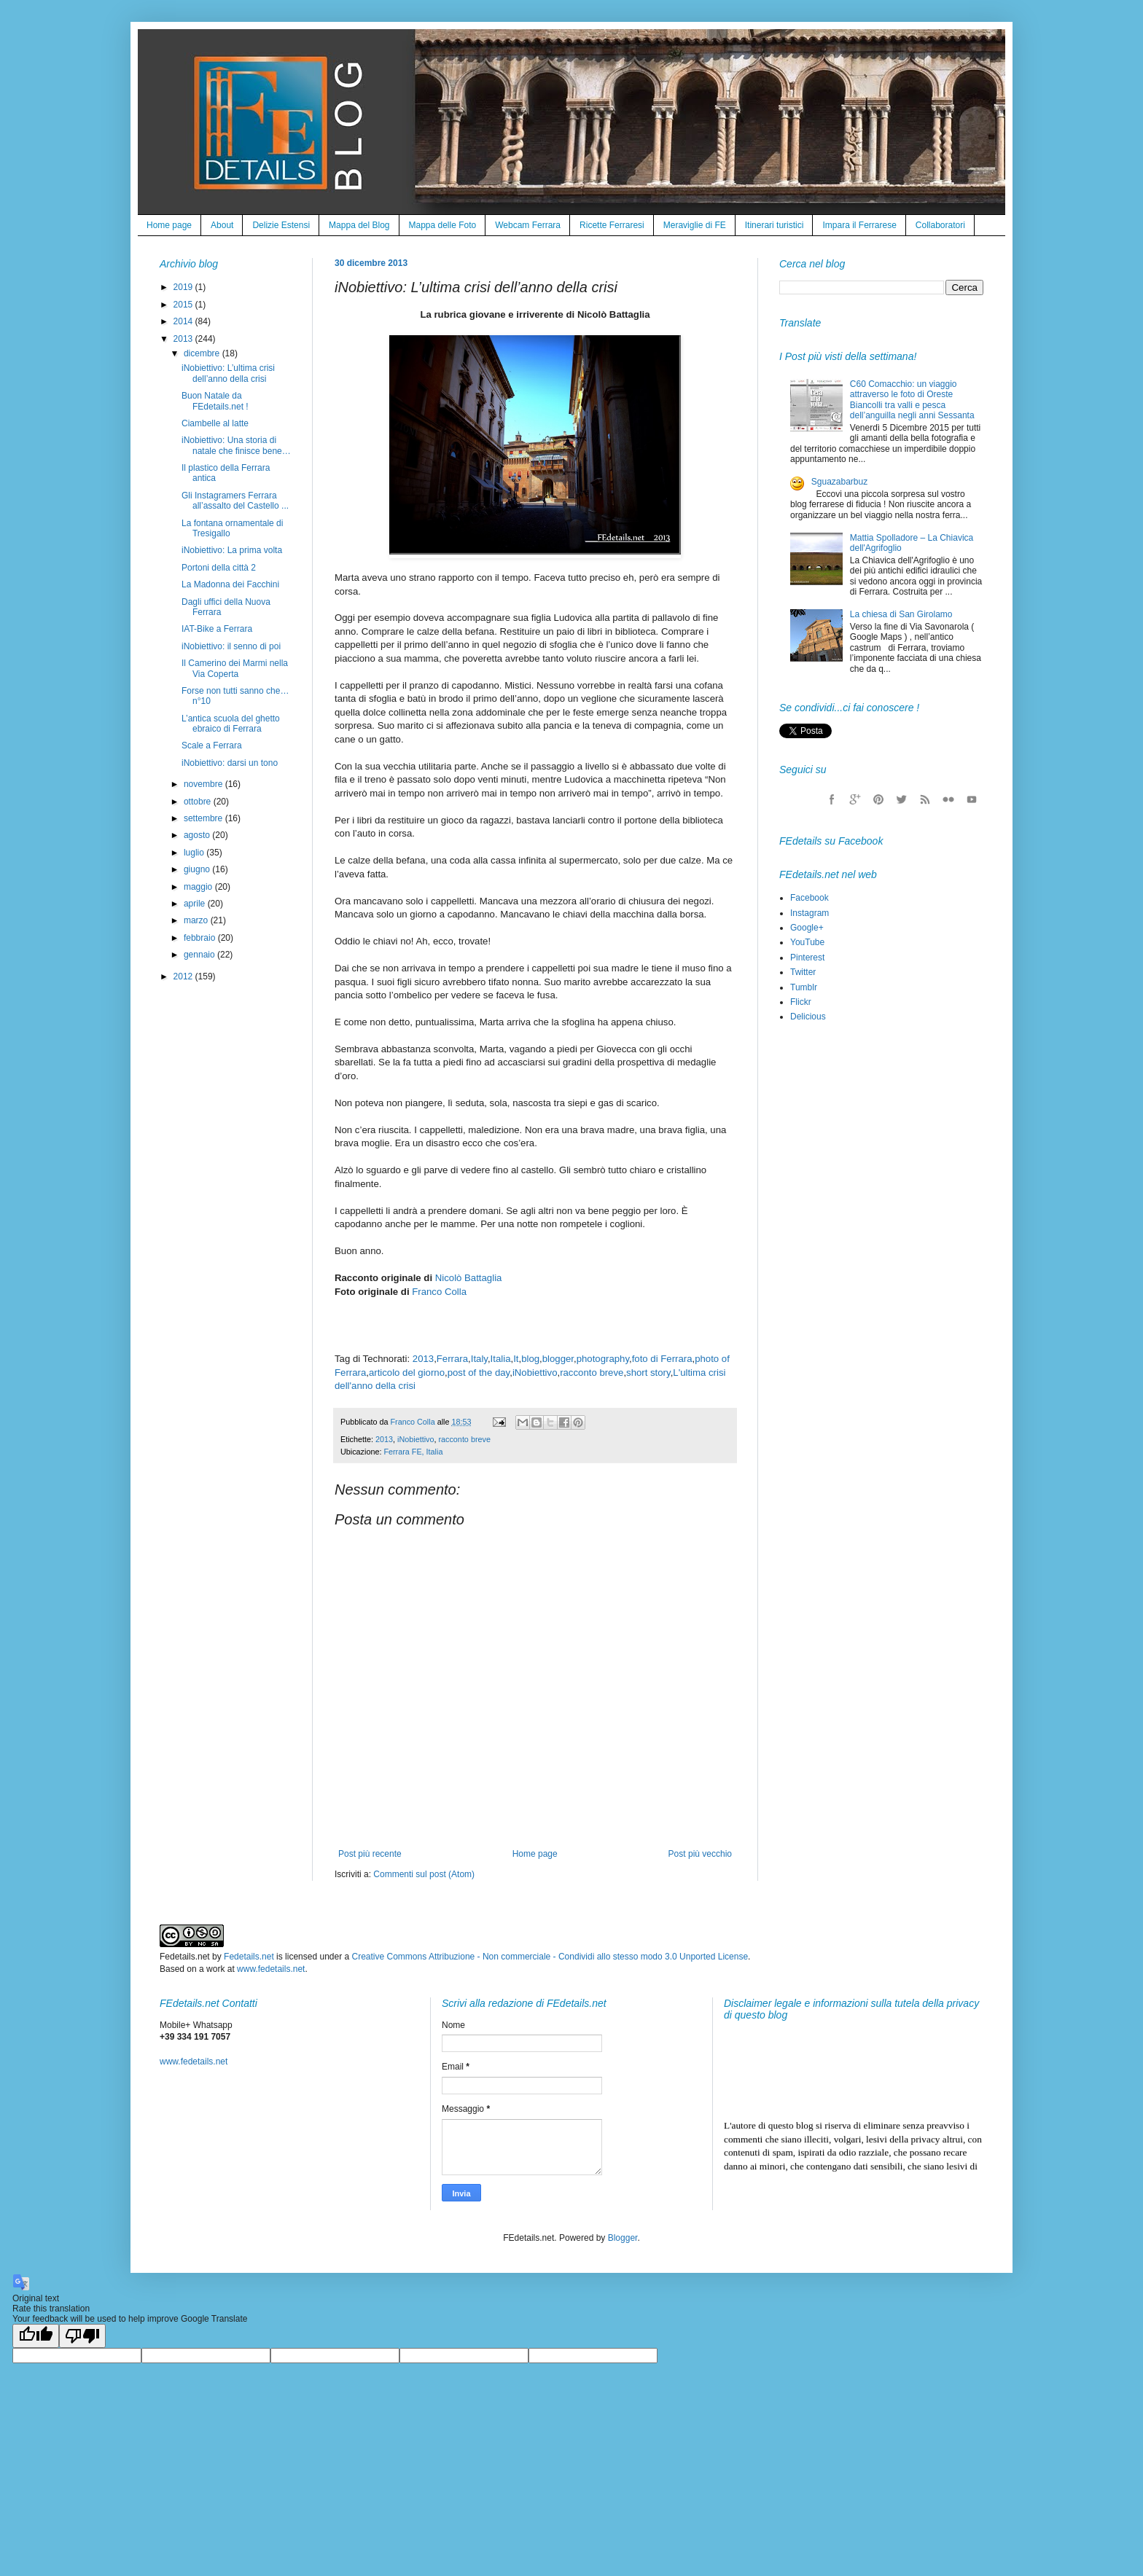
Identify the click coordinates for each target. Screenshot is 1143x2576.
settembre (204, 818)
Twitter (803, 972)
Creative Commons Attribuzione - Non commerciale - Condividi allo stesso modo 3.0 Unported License (550, 1956)
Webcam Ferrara (528, 225)
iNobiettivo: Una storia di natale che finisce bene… (236, 445)
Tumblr (803, 987)
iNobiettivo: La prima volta (232, 550)
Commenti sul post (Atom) (424, 1874)
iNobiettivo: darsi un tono (230, 763)
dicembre (203, 353)
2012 (184, 976)
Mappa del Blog (359, 225)
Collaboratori (940, 225)
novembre (204, 784)
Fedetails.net (249, 1956)
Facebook (809, 898)
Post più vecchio (700, 1854)
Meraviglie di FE (694, 225)
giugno (198, 869)
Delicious (808, 1016)
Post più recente (370, 1854)
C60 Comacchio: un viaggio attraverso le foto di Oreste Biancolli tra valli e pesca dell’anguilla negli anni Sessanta (912, 399)
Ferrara (452, 1358)
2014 (184, 321)
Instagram (809, 913)
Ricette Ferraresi (612, 225)
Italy (479, 1358)
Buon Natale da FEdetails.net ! (215, 401)
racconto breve (591, 1372)
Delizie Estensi (281, 225)
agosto (198, 835)
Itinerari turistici (774, 225)
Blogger (623, 2238)
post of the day (479, 1372)
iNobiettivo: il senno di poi (231, 646)
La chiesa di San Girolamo (901, 614)
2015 (184, 305)
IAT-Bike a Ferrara (217, 629)
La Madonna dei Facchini (230, 584)
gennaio (200, 955)
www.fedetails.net (271, 1969)
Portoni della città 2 (219, 568)
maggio (199, 887)
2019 (184, 287)
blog (530, 1358)
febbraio (201, 938)
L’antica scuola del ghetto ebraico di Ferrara (231, 723)
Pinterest (807, 957)
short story (648, 1372)
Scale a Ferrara (212, 745)
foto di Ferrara (662, 1358)
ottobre (199, 801)
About (222, 225)
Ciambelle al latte (215, 423)
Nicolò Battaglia (468, 1277)
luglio (195, 852)
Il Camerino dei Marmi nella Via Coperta (235, 668)
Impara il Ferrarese (859, 225)
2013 (423, 1358)
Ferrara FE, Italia (412, 1451)
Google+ (807, 928)
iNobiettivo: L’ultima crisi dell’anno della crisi (228, 373)
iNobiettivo (535, 1372)
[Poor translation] (82, 2336)
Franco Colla (439, 1291)
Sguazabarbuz (839, 482)
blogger (558, 1358)
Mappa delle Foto (443, 225)
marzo (197, 920)
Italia (501, 1358)
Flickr (800, 1002)
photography (603, 1358)
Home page (169, 225)
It (515, 1358)
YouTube (807, 942)
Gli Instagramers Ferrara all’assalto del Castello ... (235, 500)
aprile (196, 904)
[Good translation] (35, 2336)
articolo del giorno (407, 1372)
